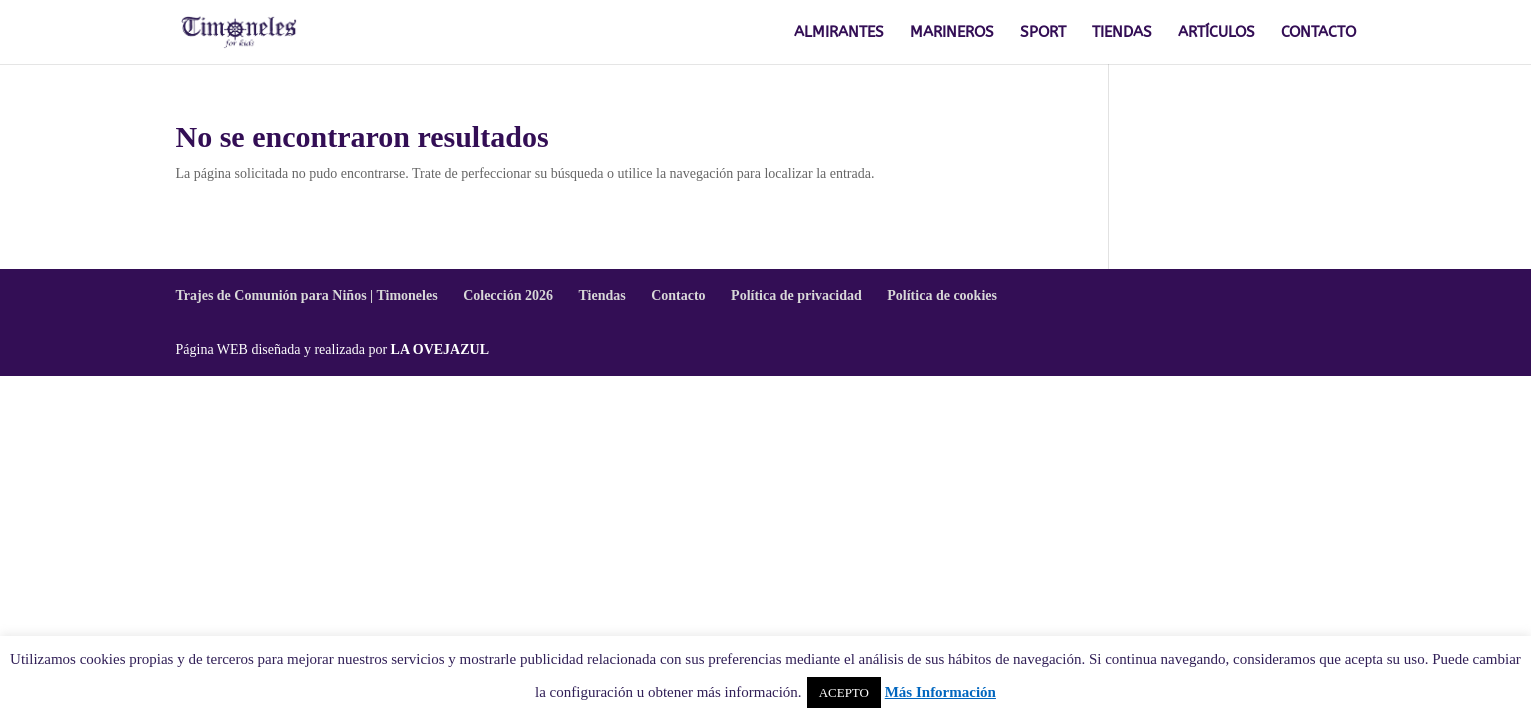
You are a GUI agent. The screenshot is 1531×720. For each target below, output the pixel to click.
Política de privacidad (796, 295)
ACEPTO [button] (844, 692)
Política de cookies (942, 295)
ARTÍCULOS (1216, 33)
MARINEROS (952, 33)
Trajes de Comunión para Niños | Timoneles (307, 295)
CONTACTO (1318, 33)
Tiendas (601, 295)
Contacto (678, 295)
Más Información (940, 692)
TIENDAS (1122, 33)
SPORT (1043, 33)
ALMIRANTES (839, 33)
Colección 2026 (508, 295)
